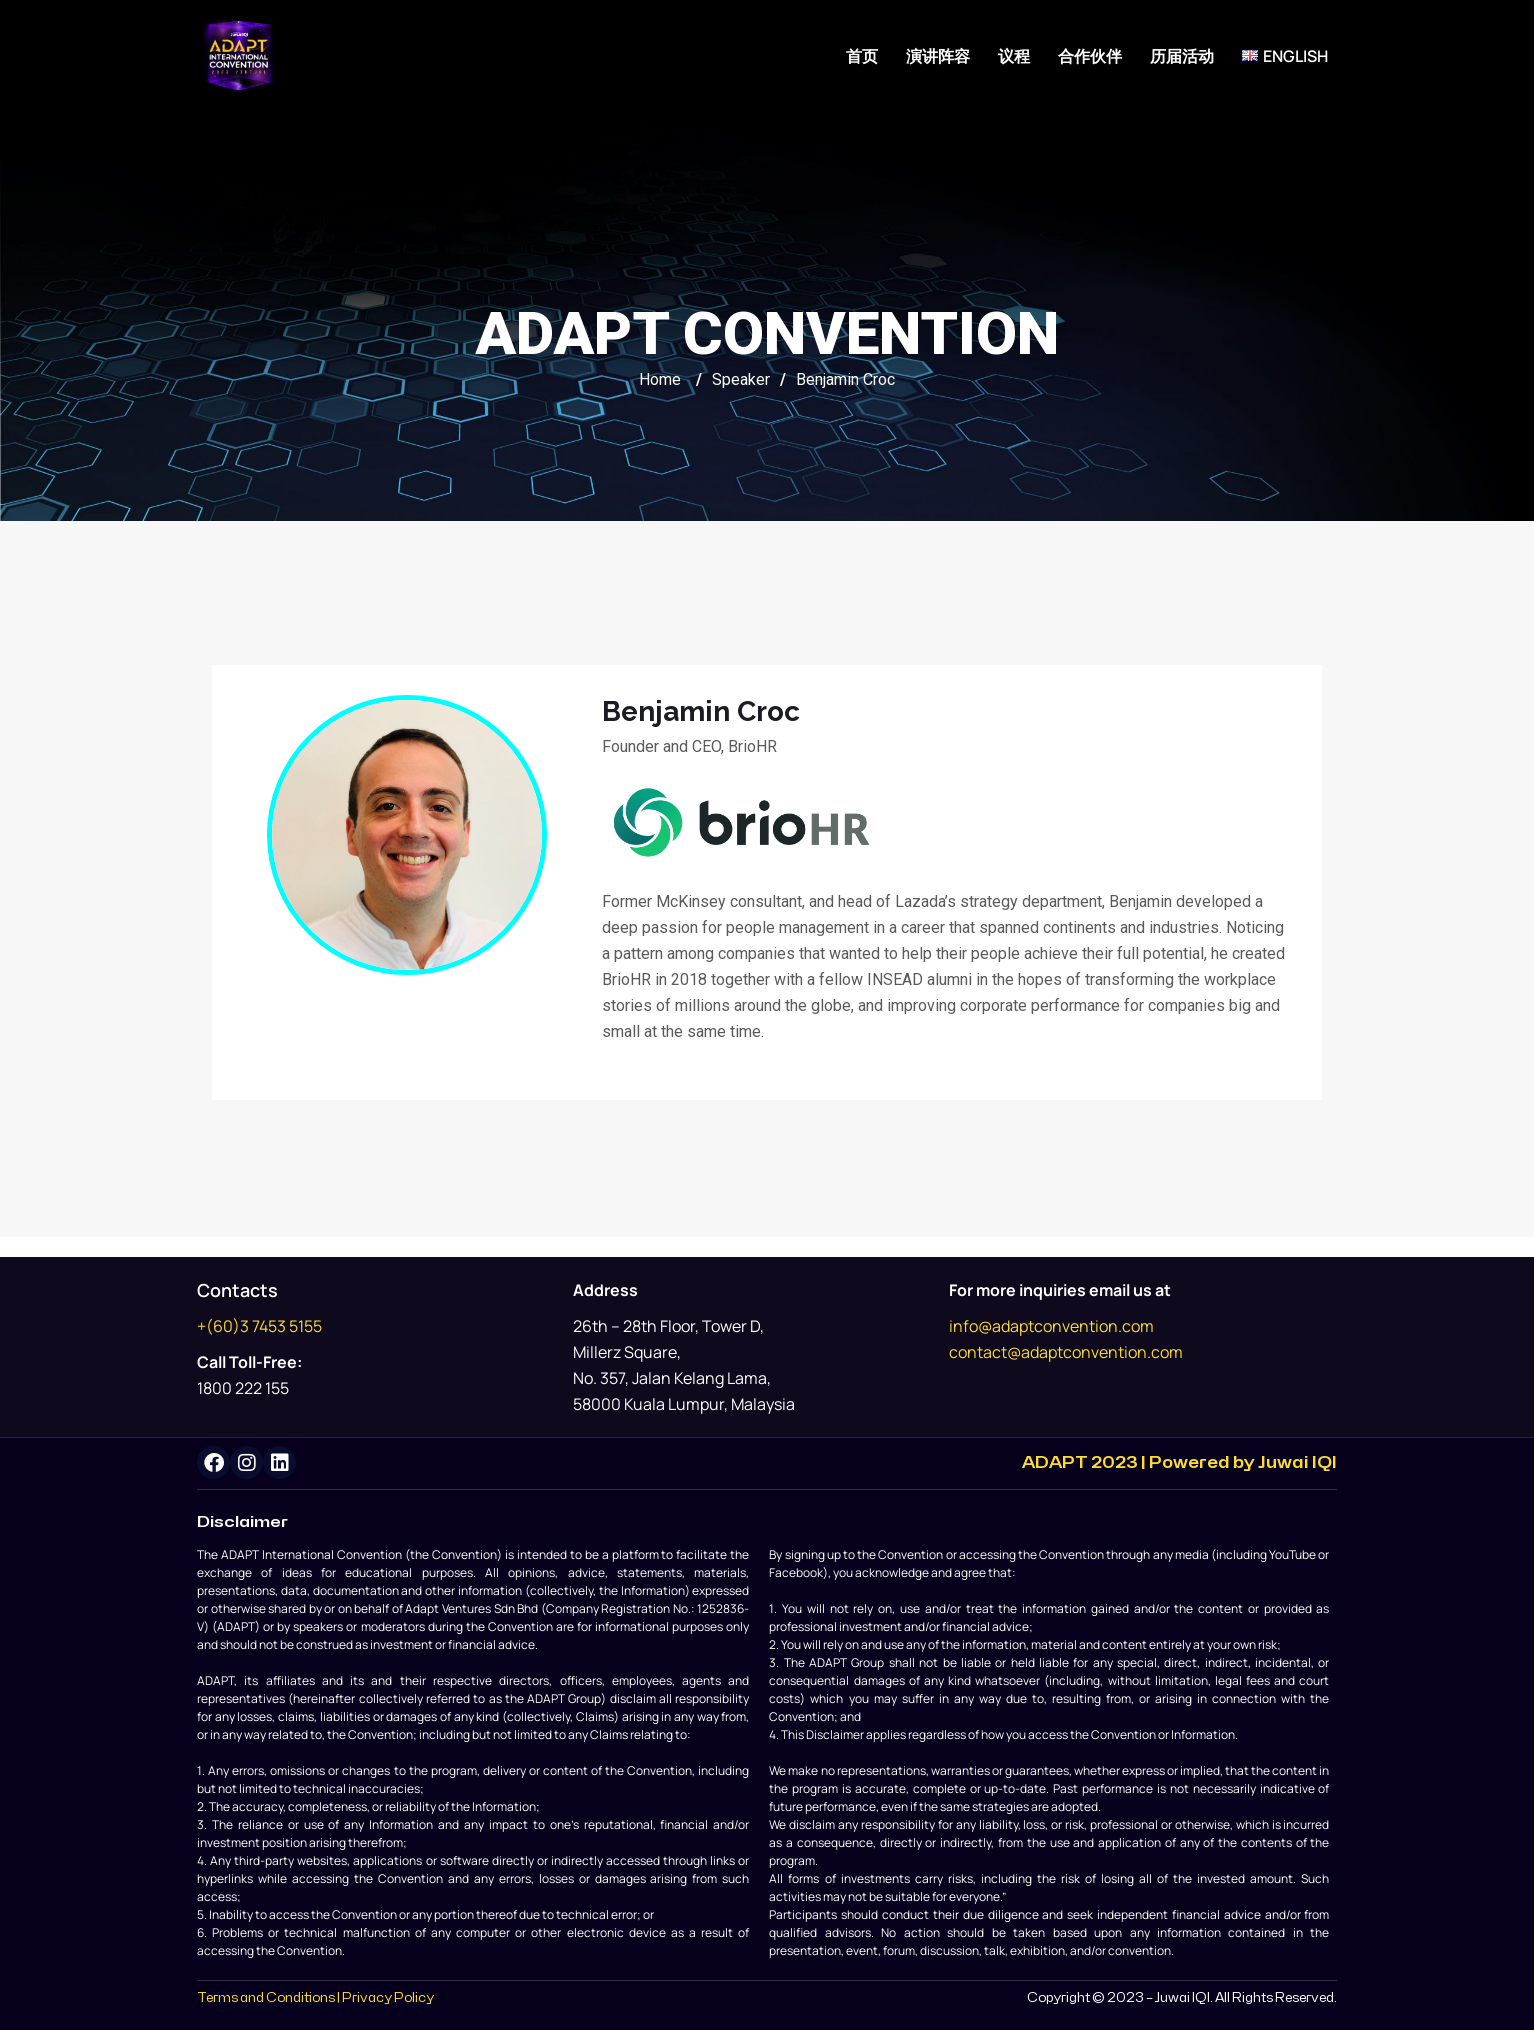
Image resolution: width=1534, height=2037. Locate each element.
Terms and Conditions (266, 2005)
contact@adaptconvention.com (1066, 1352)
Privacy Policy (388, 2005)
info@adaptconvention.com (1051, 1326)
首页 (862, 56)
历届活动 (1182, 56)
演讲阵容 (938, 56)
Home (660, 379)
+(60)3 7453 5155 (259, 1326)
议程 (1014, 56)
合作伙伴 (1090, 56)
